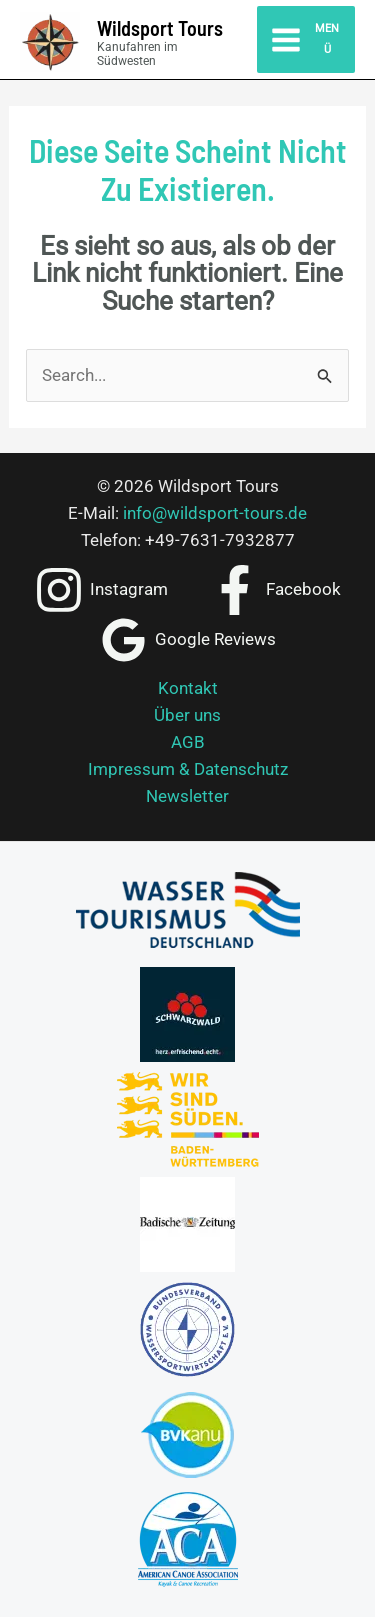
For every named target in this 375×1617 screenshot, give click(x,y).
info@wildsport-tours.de (215, 513)
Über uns (187, 715)
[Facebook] (276, 590)
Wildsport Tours (160, 28)
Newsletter (187, 796)
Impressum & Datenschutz (188, 769)
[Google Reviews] (187, 640)
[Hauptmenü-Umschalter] (306, 39)
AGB (188, 742)
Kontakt (188, 688)
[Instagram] (101, 590)
